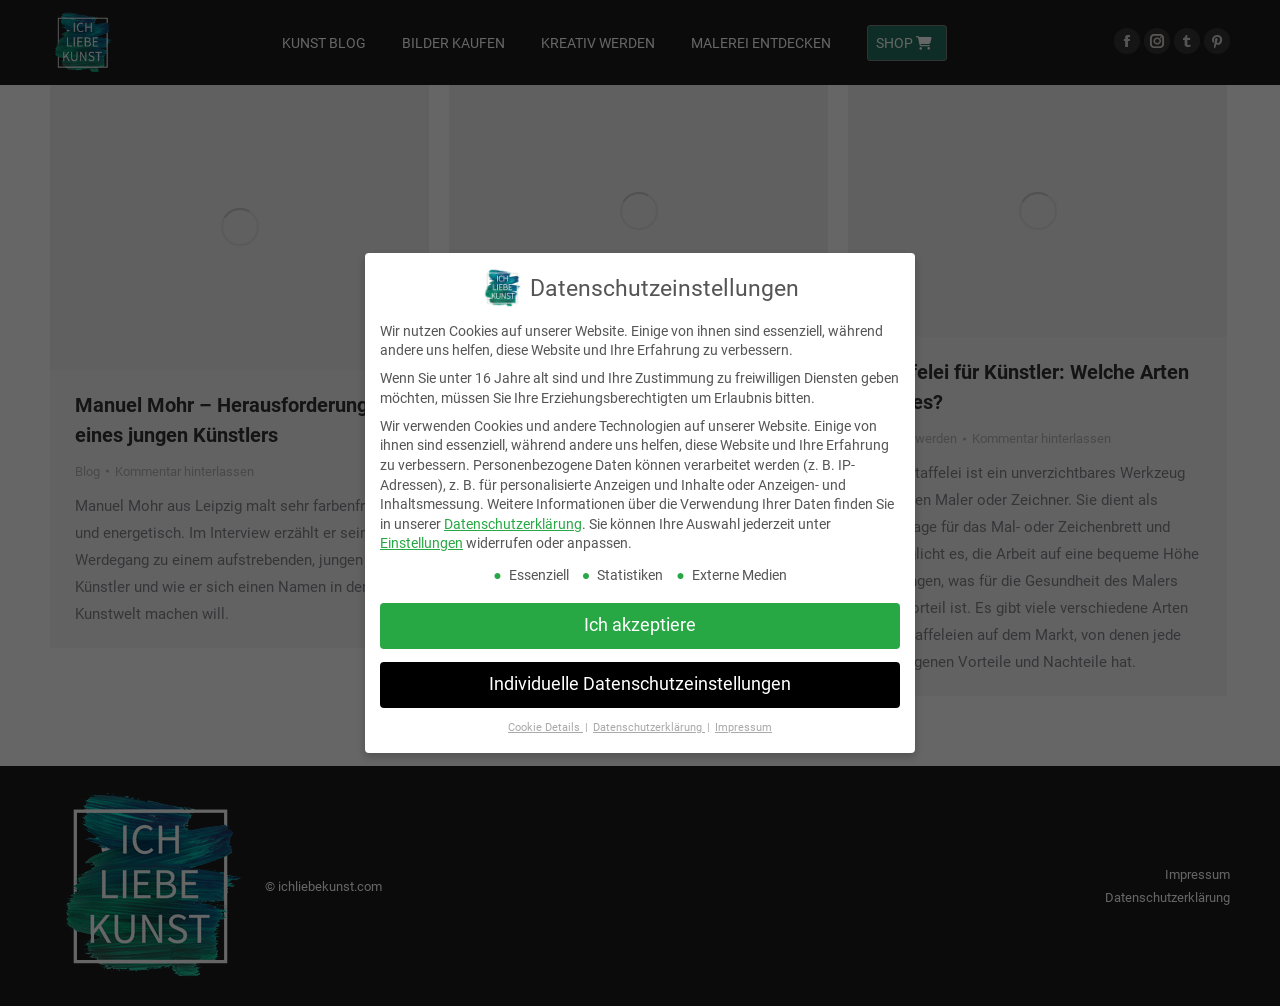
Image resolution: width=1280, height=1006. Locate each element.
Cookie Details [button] (545, 727)
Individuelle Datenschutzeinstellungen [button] (640, 684)
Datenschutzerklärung (513, 523)
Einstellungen (421, 543)
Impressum (743, 727)
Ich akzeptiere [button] (640, 625)
